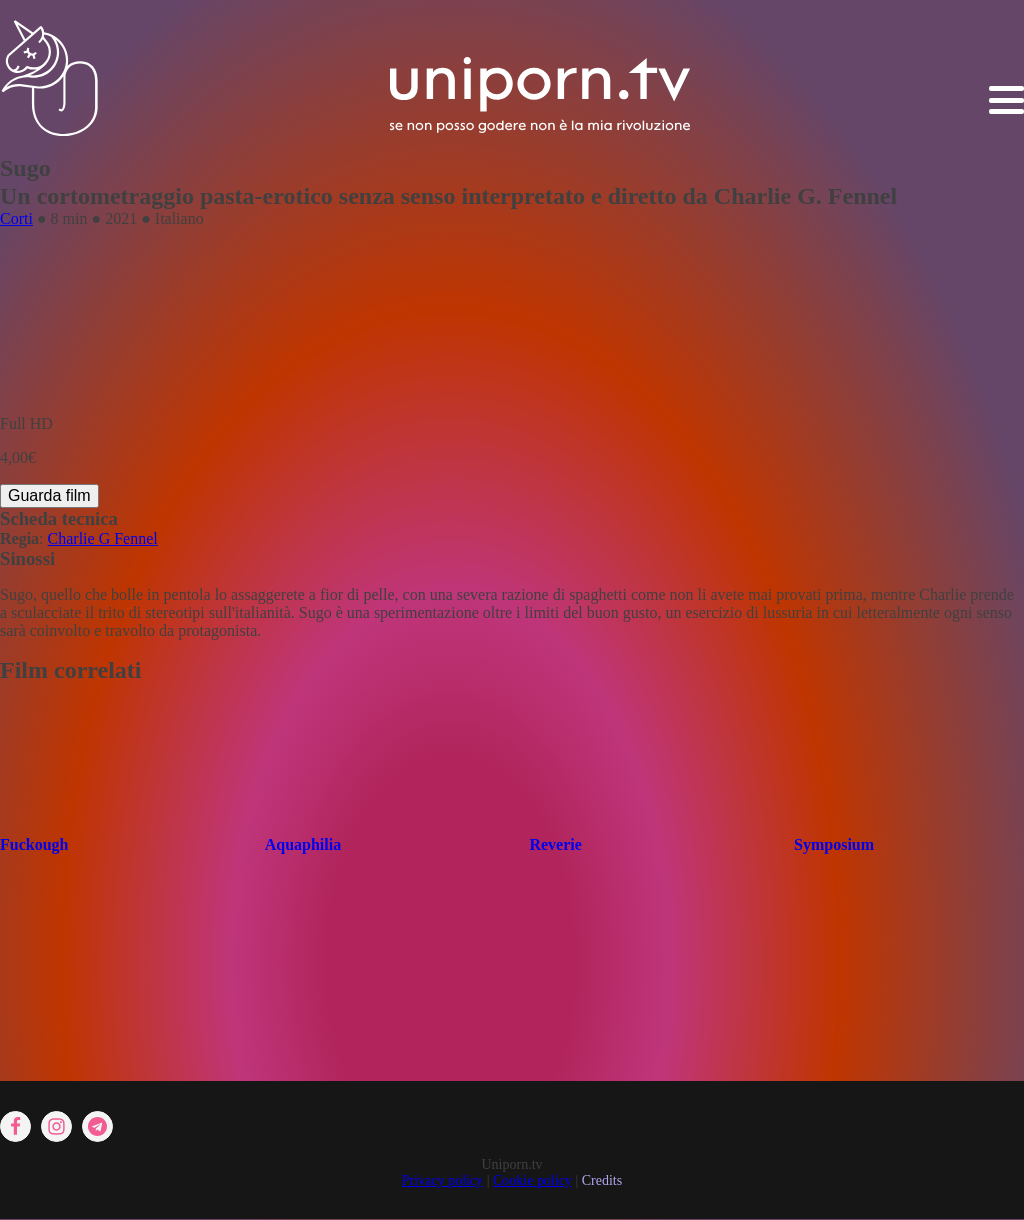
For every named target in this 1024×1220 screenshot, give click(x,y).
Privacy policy (442, 1180)
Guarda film (49, 495)
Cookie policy (532, 1180)
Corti (16, 218)
